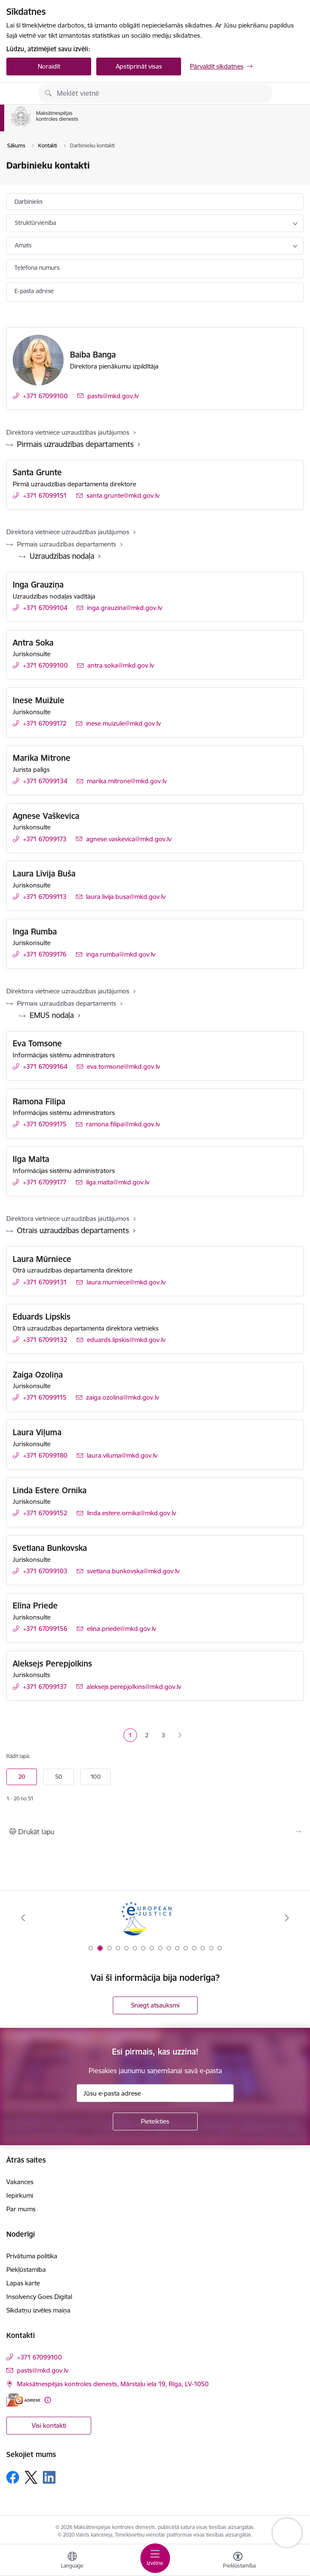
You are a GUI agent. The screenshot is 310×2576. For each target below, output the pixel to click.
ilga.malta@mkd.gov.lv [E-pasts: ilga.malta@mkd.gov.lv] (117, 1182)
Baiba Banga (93, 354)
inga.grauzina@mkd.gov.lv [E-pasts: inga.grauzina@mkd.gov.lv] (124, 608)
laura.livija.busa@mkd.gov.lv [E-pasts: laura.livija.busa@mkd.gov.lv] (125, 897)
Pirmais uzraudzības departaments (75, 444)
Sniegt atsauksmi (155, 2005)
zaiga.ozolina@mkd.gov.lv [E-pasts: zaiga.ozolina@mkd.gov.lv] (122, 1397)
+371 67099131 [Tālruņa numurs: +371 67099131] (45, 1282)
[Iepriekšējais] (23, 1918)
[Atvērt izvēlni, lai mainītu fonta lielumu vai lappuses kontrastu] (238, 2561)
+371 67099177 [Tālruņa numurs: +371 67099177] (45, 1182)
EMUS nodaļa (52, 1015)
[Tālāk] (286, 1918)
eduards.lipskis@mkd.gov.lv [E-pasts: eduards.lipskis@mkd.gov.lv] (126, 1340)
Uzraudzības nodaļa (62, 556)
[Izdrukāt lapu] (155, 1832)
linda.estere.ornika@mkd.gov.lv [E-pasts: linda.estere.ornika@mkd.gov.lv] (131, 1513)
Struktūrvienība (35, 223)
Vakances (20, 2182)
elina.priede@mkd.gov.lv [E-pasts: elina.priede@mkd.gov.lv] (121, 1629)
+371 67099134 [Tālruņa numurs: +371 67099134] (45, 781)
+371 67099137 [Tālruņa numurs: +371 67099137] (45, 1687)
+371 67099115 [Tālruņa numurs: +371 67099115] (45, 1397)
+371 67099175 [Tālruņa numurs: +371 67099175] (45, 1124)
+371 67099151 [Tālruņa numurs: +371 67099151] (45, 495)
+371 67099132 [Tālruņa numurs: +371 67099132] (45, 1340)
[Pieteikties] (155, 2121)
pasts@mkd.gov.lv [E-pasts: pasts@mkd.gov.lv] (113, 396)
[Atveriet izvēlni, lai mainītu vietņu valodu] (72, 2561)
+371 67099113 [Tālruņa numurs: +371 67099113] (45, 897)
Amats (23, 245)
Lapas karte (23, 2283)
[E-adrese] (23, 2400)
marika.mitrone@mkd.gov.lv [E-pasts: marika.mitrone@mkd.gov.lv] (127, 781)
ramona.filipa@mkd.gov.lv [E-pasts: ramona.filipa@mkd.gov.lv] (123, 1124)
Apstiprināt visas (139, 66)
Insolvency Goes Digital (39, 2297)
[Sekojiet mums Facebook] (12, 2477)
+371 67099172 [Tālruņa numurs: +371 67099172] (45, 723)
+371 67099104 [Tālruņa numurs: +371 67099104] (45, 608)
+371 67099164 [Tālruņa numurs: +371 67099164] (45, 1066)
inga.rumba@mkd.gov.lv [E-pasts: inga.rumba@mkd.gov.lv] (120, 954)
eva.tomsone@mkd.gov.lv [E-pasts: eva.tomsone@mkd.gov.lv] (123, 1066)
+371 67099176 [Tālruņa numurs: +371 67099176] (45, 954)
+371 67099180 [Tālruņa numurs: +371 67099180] (45, 1455)
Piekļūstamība (26, 2269)
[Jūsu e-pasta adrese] (155, 2093)
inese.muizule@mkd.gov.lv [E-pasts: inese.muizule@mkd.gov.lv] (123, 723)
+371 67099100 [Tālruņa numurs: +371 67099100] (45, 396)
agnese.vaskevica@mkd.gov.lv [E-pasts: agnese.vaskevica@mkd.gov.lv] (128, 839)
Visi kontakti (49, 2425)
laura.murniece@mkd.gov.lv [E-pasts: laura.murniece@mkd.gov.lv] (126, 1282)
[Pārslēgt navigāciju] (155, 2558)
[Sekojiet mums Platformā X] (31, 2477)
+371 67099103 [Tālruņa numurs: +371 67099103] (45, 1571)
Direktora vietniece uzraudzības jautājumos (67, 432)
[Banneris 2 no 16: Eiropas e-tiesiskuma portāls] (155, 1918)
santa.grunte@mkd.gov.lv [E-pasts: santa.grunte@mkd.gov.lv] (123, 495)
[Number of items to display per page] (155, 1777)
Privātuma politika (31, 2256)
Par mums (21, 2209)
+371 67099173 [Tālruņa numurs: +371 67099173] (45, 839)
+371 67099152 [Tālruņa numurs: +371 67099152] (45, 1513)
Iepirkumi (19, 2195)
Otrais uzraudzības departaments (73, 1230)
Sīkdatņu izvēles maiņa (38, 2310)
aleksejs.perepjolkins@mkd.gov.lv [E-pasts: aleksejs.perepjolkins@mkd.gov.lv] (134, 1687)
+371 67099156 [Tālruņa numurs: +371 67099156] (45, 1629)
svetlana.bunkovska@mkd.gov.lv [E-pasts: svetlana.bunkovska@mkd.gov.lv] (133, 1571)
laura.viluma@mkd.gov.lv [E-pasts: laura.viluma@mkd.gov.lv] (122, 1455)
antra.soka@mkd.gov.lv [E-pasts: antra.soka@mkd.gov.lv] (120, 665)
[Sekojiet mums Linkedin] (49, 2477)
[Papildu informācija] (48, 2400)
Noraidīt (49, 66)
